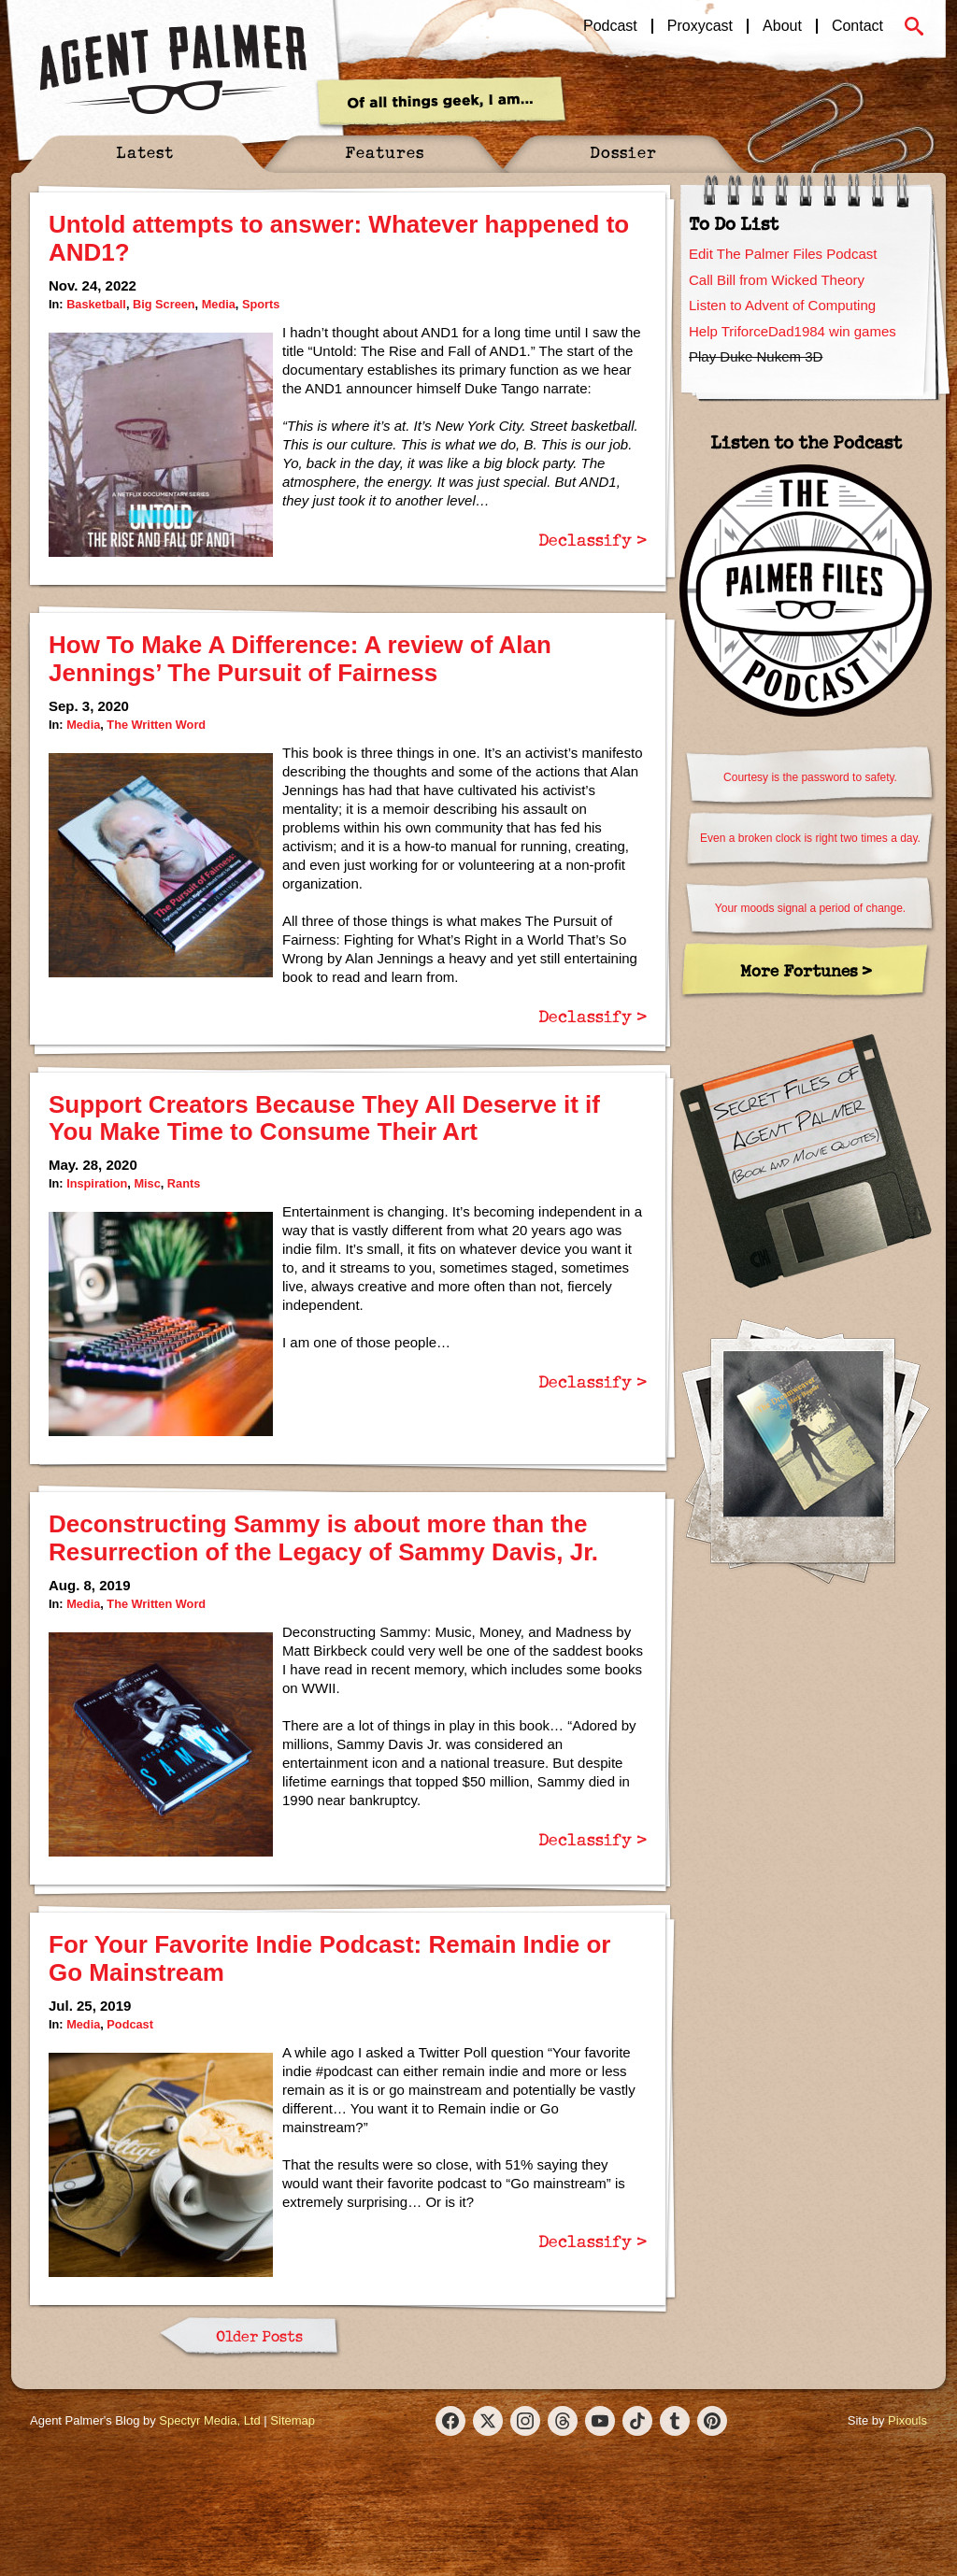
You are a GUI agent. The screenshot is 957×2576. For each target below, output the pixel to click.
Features (384, 152)
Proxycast (700, 26)
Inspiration (96, 1183)
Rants (183, 1183)
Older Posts (259, 2336)
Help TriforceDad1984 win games (792, 331)
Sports (260, 304)
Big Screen (164, 304)
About (782, 26)
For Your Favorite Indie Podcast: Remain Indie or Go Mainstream (329, 1958)
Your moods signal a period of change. (810, 908)
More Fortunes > (806, 970)
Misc (147, 1183)
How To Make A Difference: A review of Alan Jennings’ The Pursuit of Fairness (300, 659)
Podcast (610, 26)
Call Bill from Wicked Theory (776, 280)
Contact (857, 26)
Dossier (623, 152)
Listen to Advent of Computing (782, 305)
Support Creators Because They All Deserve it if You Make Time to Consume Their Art (324, 1118)
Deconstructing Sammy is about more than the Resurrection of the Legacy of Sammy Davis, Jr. (323, 1538)
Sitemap (292, 2420)
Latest (145, 152)
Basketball (96, 304)
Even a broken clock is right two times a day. (810, 838)
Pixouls (907, 2420)
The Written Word (156, 725)
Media (219, 304)
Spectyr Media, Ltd (209, 2420)
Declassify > (592, 539)
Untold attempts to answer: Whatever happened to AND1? (339, 238)
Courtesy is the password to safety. (810, 777)
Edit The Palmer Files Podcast (783, 254)
